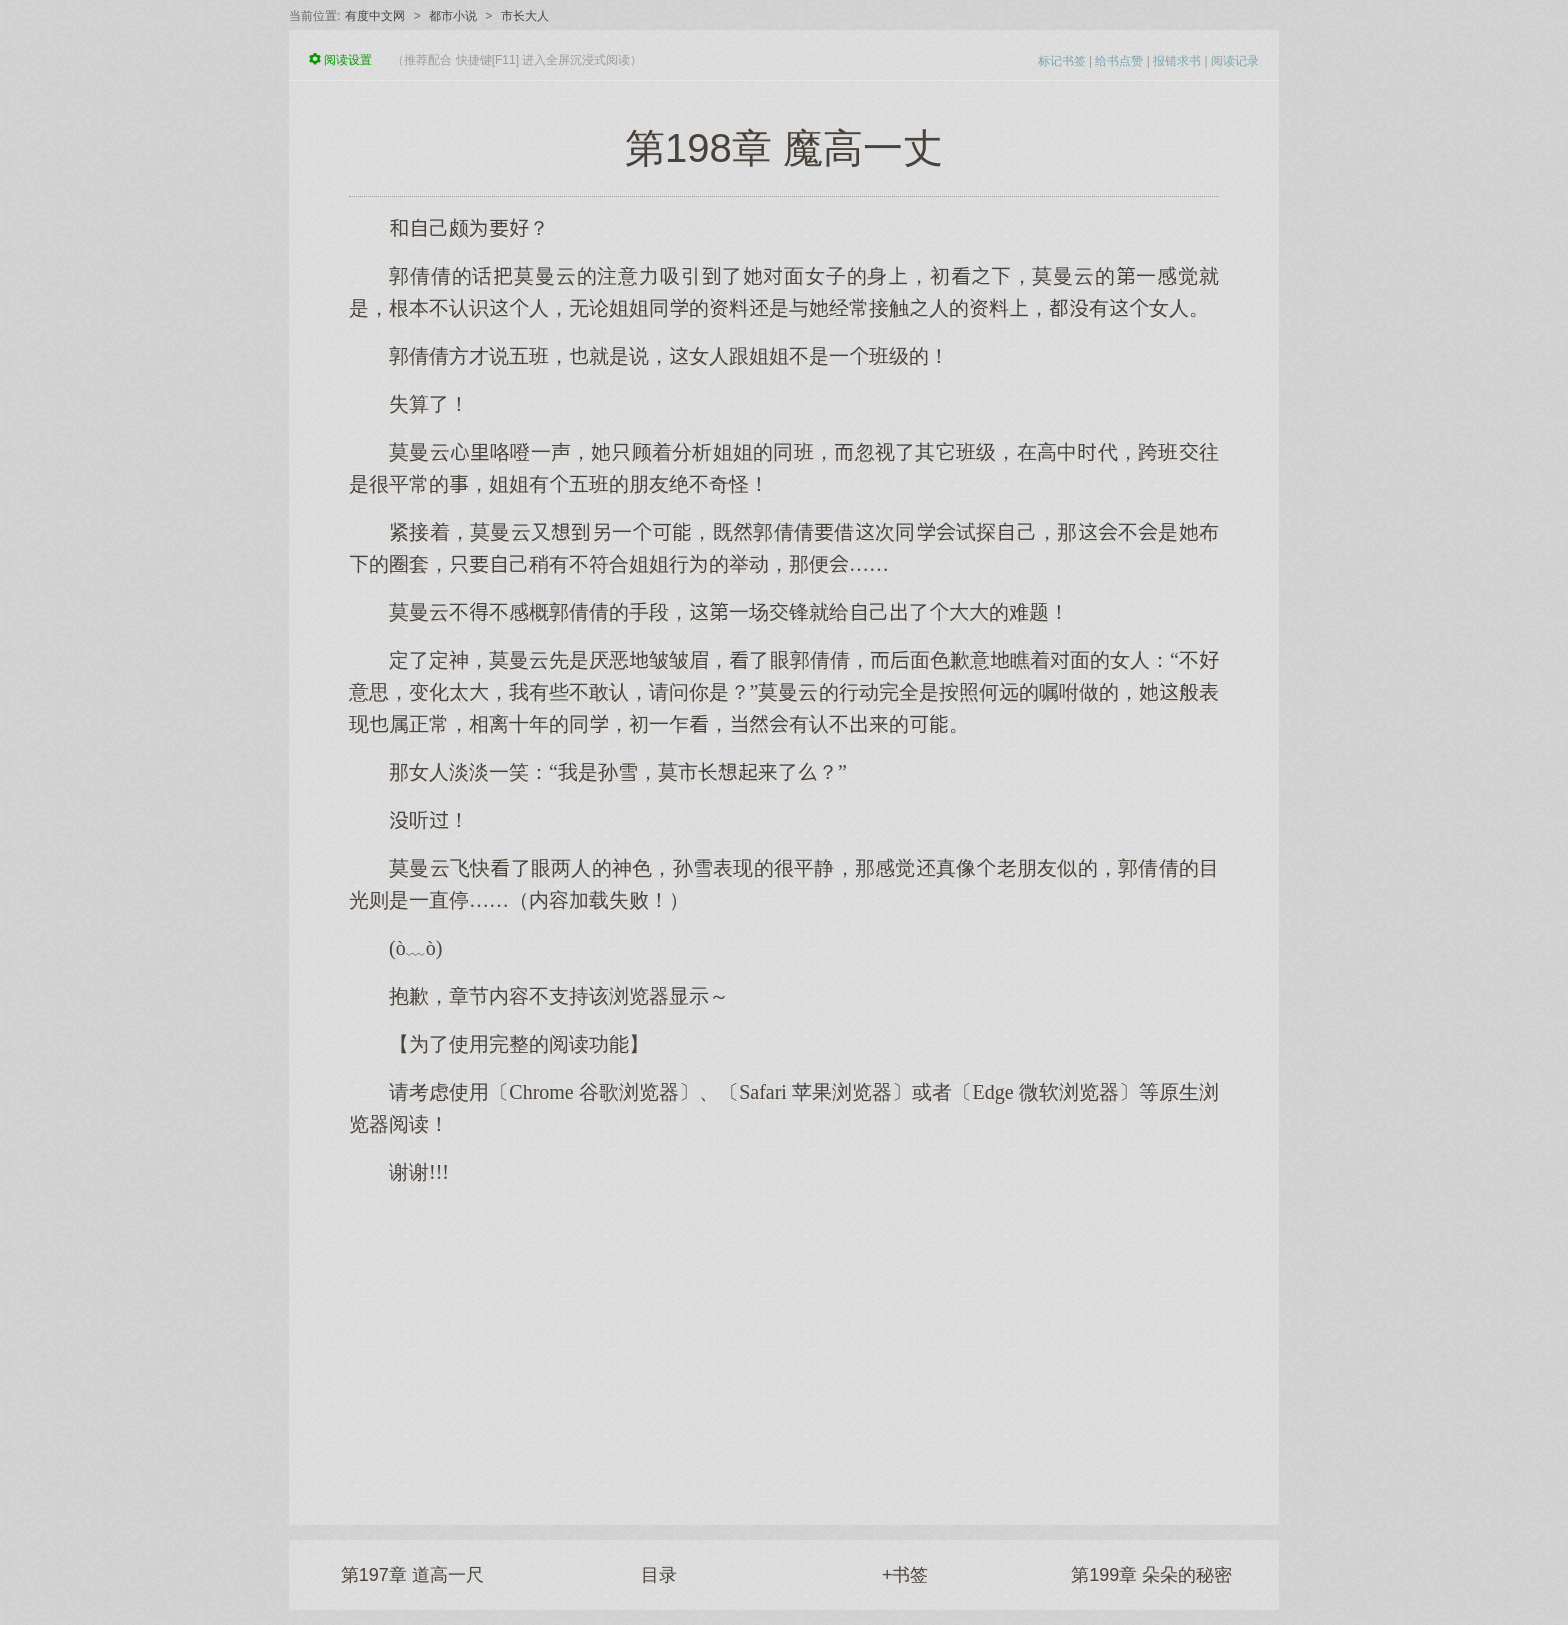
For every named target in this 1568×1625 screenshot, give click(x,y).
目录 (659, 1575)
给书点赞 (1119, 61)
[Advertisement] (784, 1345)
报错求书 (1177, 61)
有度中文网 (375, 16)
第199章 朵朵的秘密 (1151, 1575)
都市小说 (453, 16)
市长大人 (525, 16)
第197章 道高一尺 (412, 1575)
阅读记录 (1235, 61)
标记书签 (1062, 61)
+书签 (905, 1575)
